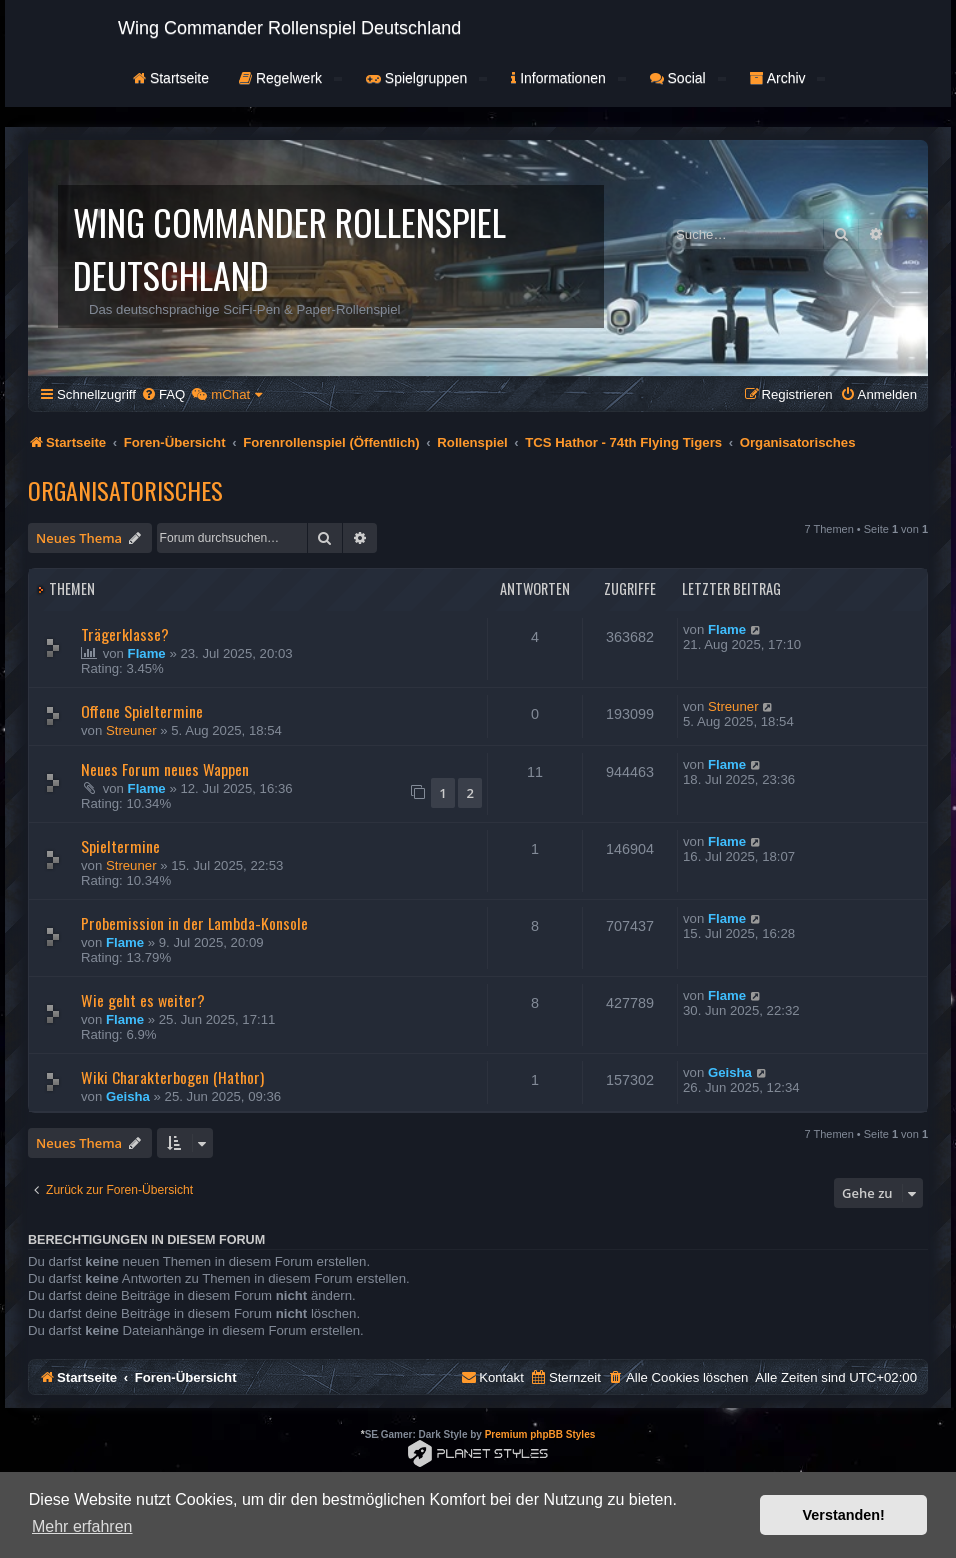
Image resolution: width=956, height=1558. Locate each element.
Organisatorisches (125, 490)
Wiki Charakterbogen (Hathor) (172, 1077)
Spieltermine (120, 846)
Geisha (128, 1096)
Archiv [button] (788, 78)
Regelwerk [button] (290, 78)
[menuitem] (163, 394)
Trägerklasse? (125, 634)
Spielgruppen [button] (426, 78)
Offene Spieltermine (142, 711)
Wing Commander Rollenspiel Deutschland (289, 28)
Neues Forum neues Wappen (165, 769)
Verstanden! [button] (844, 1515)
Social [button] (688, 78)
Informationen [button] (568, 78)
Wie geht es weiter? (143, 1000)
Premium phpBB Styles (540, 1434)
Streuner (131, 730)
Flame (147, 653)
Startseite (171, 78)
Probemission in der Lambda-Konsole (194, 923)
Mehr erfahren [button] (82, 1526)
